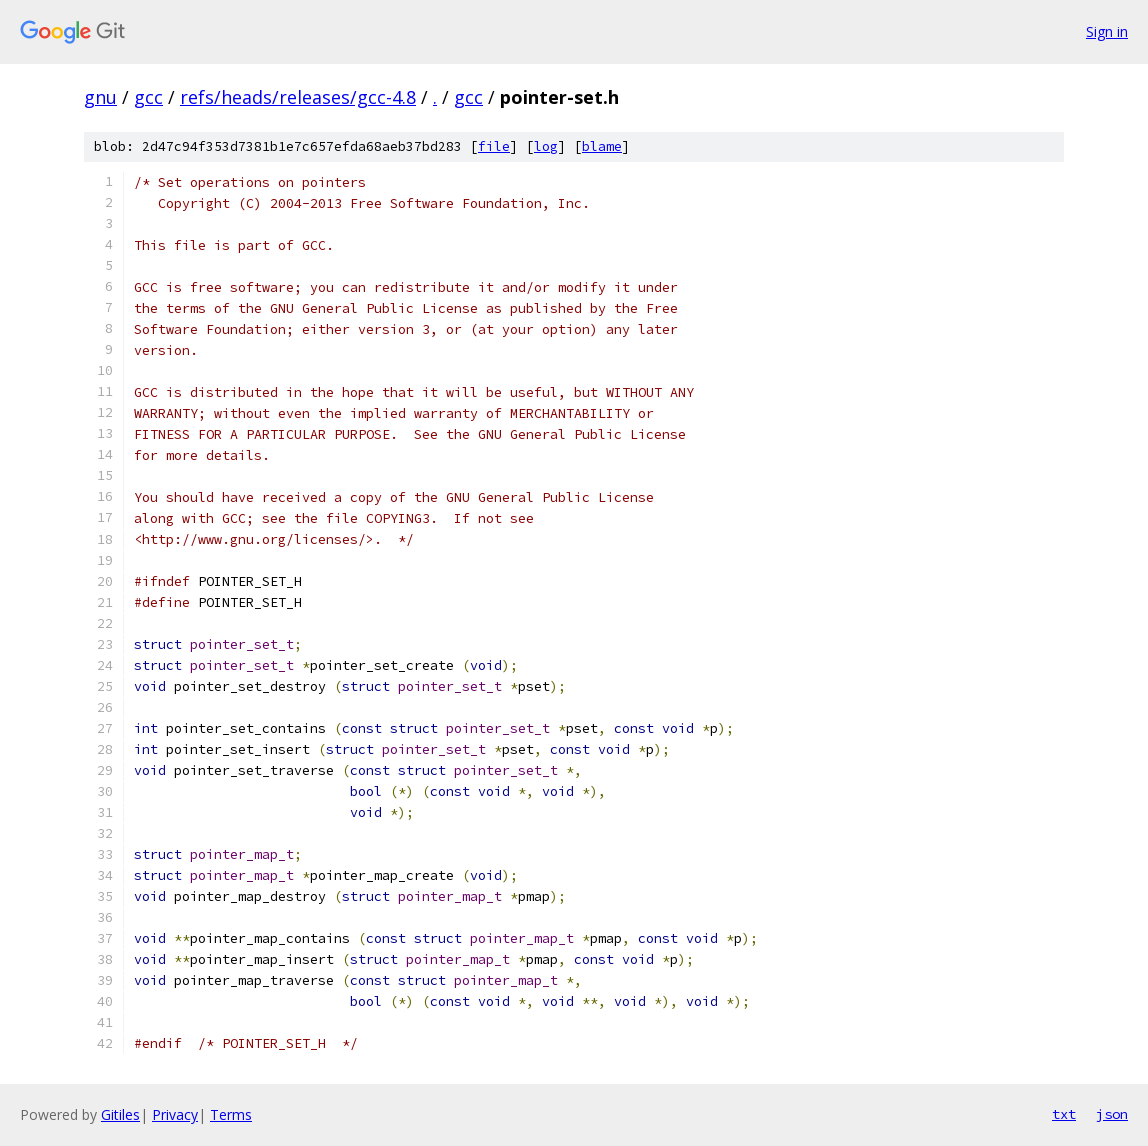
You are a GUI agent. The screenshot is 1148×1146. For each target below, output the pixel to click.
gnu (100, 97)
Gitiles (120, 1114)
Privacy (175, 1114)
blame (602, 146)
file (494, 146)
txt (1064, 1114)
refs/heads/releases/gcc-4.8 (298, 97)
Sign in (1107, 31)
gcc (148, 97)
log (546, 146)
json (1112, 1114)
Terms (231, 1114)
